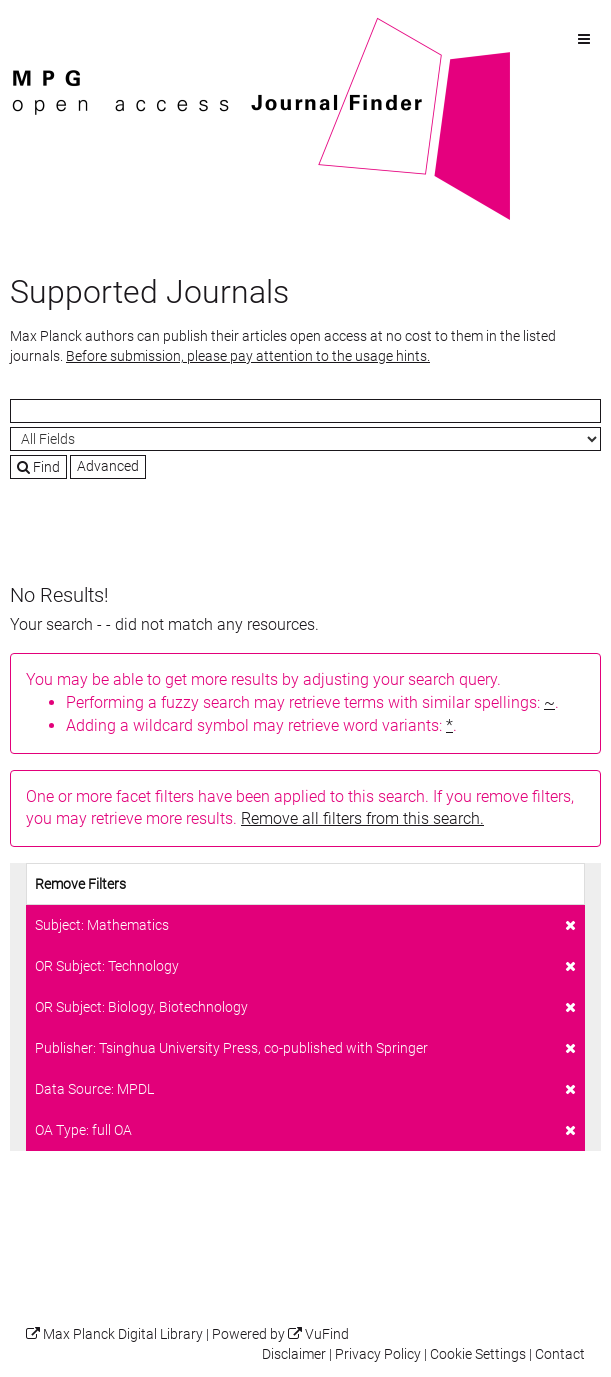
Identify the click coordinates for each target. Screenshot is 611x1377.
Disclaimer (294, 1354)
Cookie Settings (478, 1354)
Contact (560, 1354)
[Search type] (305, 439)
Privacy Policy (378, 1354)
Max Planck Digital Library (123, 1334)
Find (38, 467)
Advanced (108, 466)
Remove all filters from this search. (362, 818)
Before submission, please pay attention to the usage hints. (248, 356)
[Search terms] (305, 411)
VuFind (41, 27)
